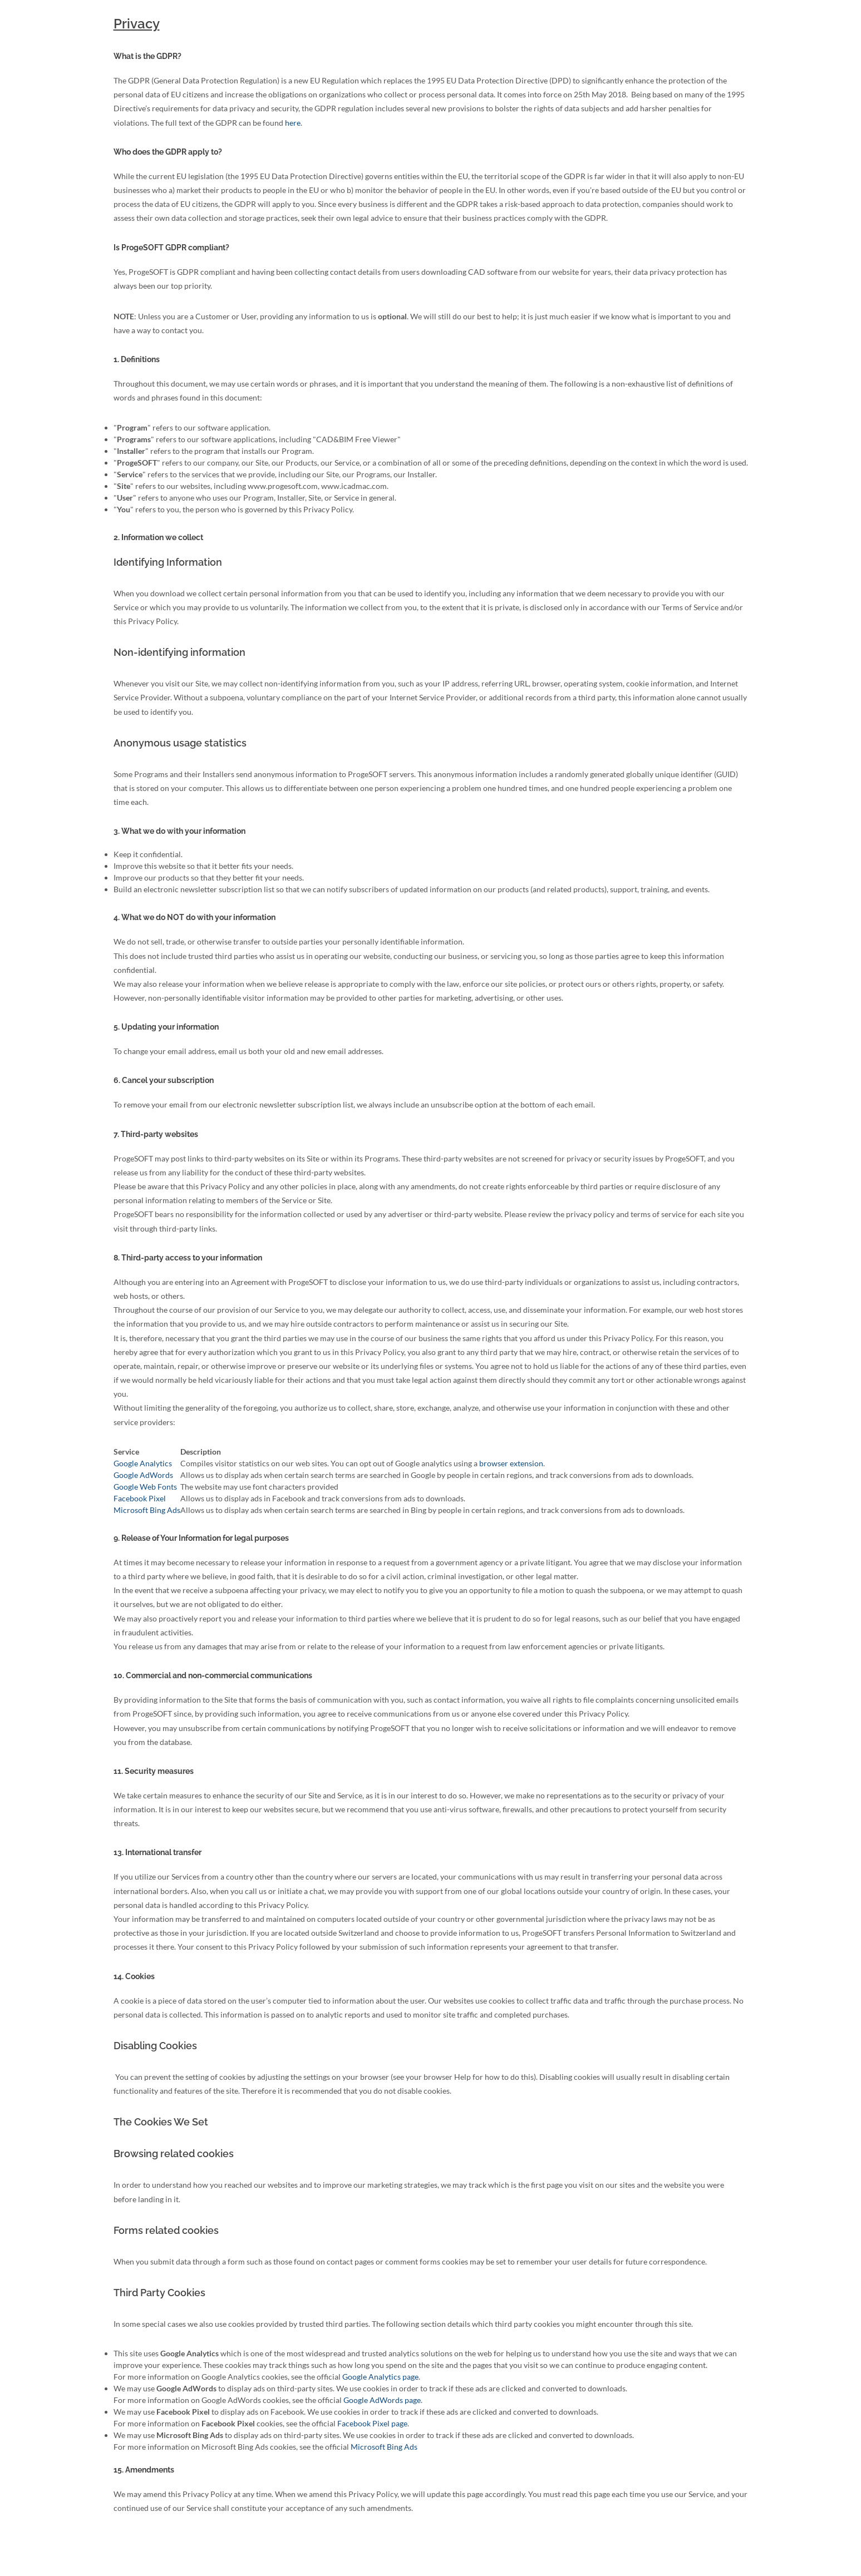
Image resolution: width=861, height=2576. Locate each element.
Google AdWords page (382, 2400)
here (293, 122)
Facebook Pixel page (372, 2423)
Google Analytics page (380, 2376)
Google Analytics (143, 1463)
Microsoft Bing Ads (147, 1510)
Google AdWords (143, 1475)
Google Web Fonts (145, 1486)
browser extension (511, 1463)
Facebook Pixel (140, 1498)
